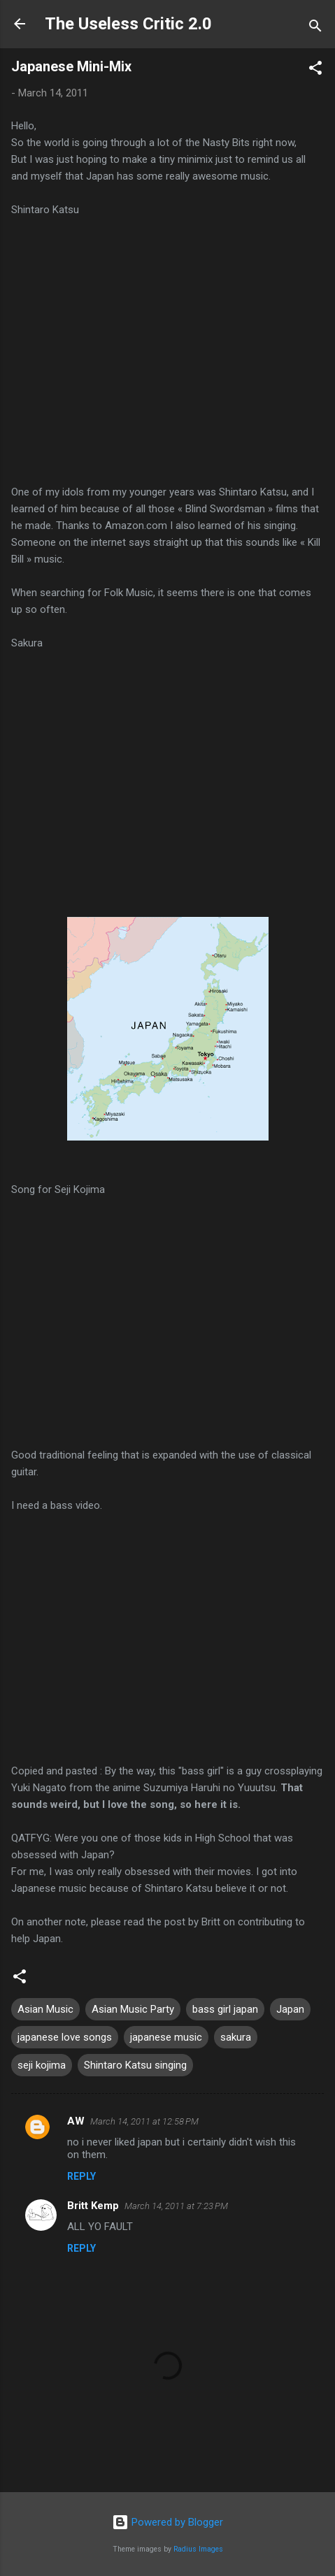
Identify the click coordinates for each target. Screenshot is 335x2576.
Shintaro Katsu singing (135, 2065)
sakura (235, 2037)
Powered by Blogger (167, 2522)
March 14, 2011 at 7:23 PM (176, 2206)
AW (76, 2121)
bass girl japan (225, 2009)
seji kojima (41, 2065)
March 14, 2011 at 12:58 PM (144, 2121)
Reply (81, 2176)
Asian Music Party (133, 2009)
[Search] (315, 28)
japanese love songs (64, 2037)
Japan (290, 2009)
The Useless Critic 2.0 (128, 24)
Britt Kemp (93, 2205)
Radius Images (198, 2549)
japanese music (166, 2037)
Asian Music (45, 2009)
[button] (315, 70)
